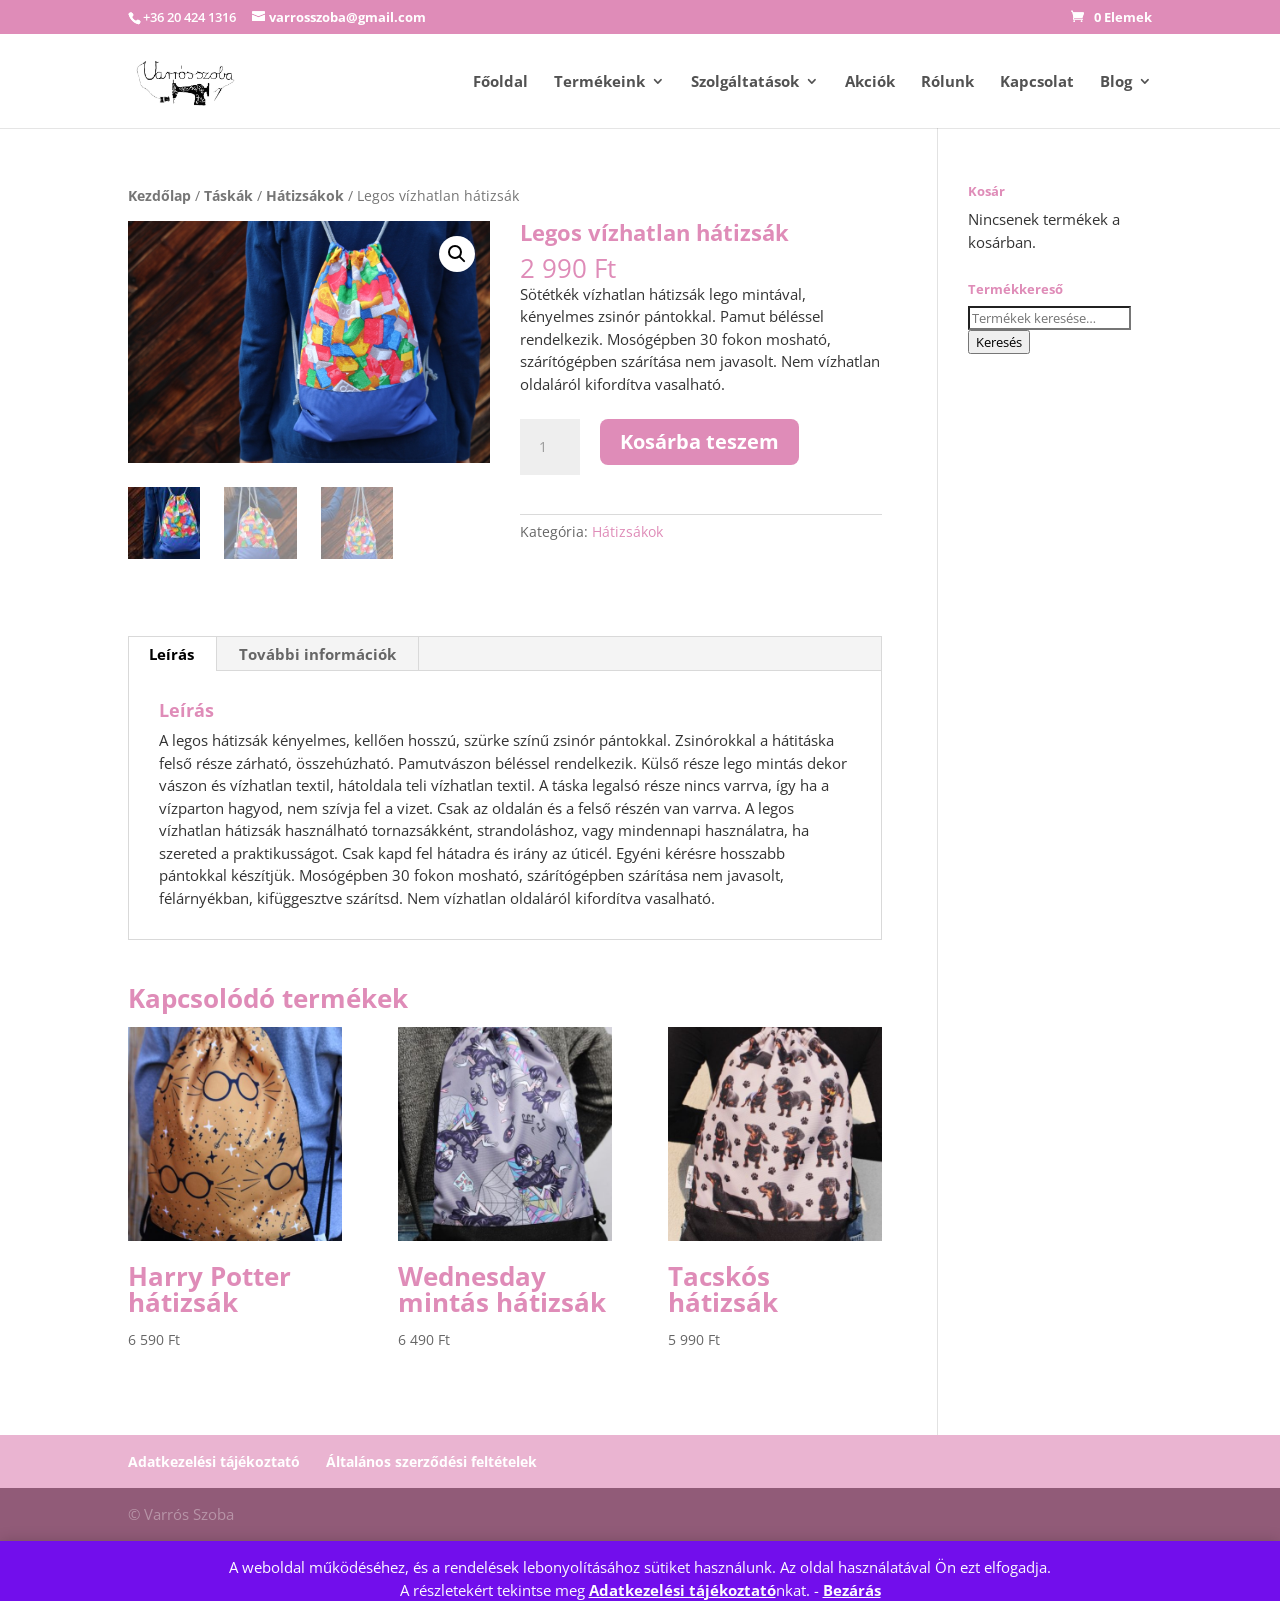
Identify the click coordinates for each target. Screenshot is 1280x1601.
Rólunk (947, 82)
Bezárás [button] (852, 1590)
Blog (1116, 82)
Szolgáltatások (745, 82)
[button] (457, 254)
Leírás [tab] (171, 655)
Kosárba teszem (699, 441)
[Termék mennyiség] (550, 447)
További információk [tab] (317, 655)
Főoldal (500, 82)
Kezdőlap (159, 195)
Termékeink (599, 82)
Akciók (870, 82)
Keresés (999, 342)
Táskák (228, 195)
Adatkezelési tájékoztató (682, 1590)
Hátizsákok (305, 195)
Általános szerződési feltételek (431, 1461)
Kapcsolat (1037, 82)
